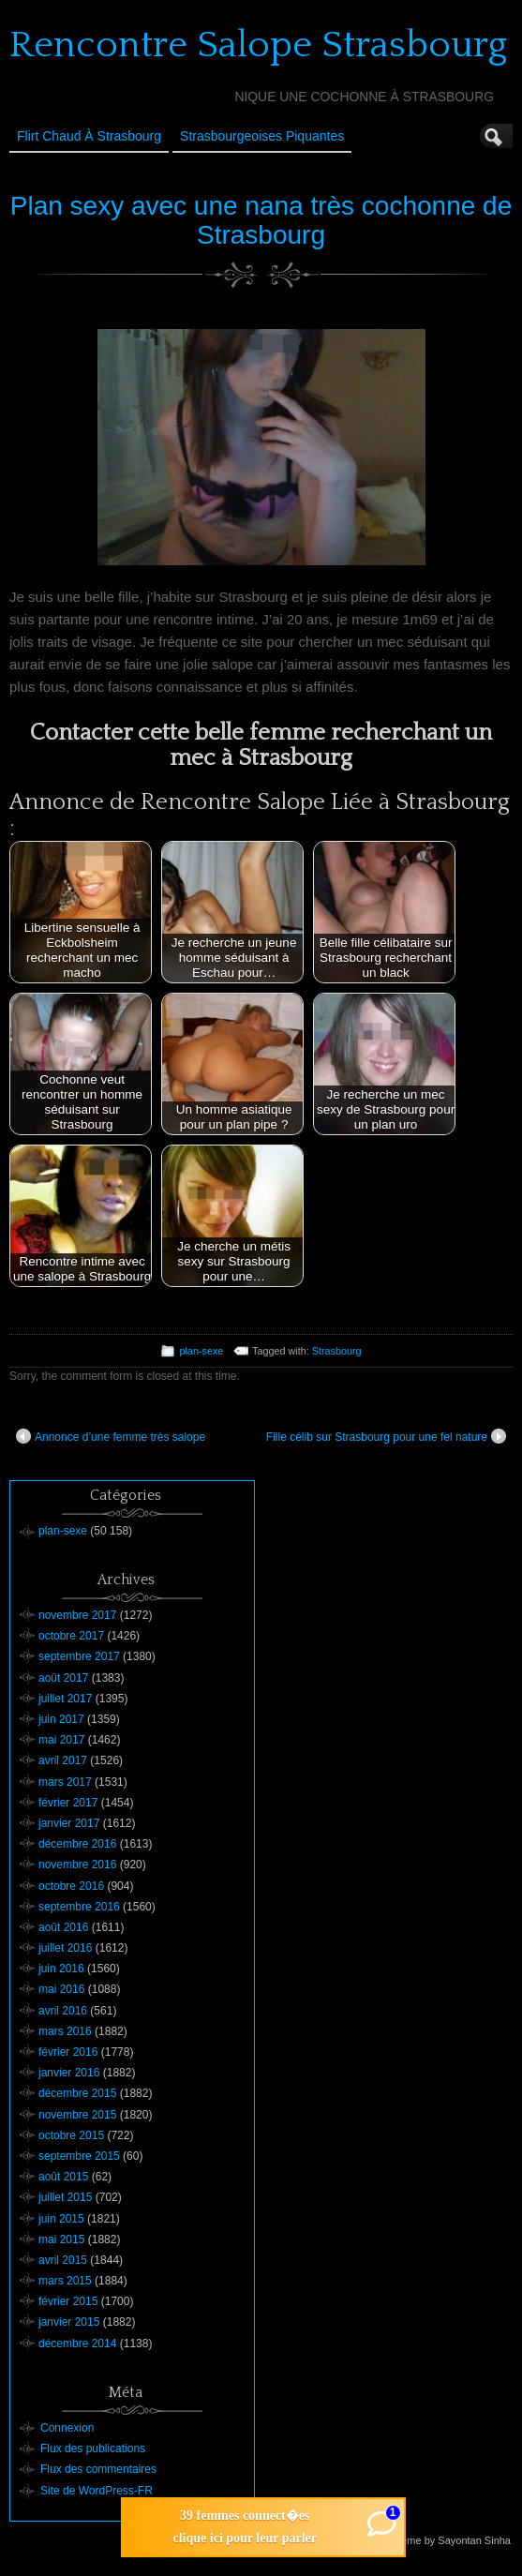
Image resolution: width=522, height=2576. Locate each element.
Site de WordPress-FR (96, 2490)
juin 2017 (61, 1719)
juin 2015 (61, 2218)
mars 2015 (65, 2280)
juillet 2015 (65, 2197)
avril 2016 (62, 2010)
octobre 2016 (71, 1886)
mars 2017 (65, 1782)
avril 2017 (62, 1760)
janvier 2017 (68, 1823)
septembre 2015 (79, 2156)
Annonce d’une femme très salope (110, 1436)
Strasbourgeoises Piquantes (262, 135)
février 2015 (67, 2301)
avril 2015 (62, 2260)
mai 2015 (61, 2239)
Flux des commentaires (98, 2469)
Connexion (67, 2427)
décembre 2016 (77, 1843)
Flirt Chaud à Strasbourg (89, 135)
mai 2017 (61, 1739)
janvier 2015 (68, 2322)
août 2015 (63, 2176)
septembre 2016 (79, 1906)
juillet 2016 (65, 1947)
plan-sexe (201, 1350)
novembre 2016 (77, 1864)
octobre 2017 (71, 1635)
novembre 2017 (77, 1615)
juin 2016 (61, 1968)
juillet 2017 (65, 1698)
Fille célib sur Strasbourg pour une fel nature (386, 1436)
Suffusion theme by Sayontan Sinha (429, 2540)
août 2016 (63, 1927)
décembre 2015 (77, 2093)
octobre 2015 (71, 2135)
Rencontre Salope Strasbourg (258, 45)
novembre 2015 (77, 2114)
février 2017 (67, 1802)
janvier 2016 (68, 2072)
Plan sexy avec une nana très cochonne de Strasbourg (261, 220)
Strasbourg (337, 1350)
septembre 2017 (79, 1656)
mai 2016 (61, 1989)
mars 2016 (65, 2031)
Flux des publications (92, 2448)
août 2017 (63, 1678)
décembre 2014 (77, 2343)
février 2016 (67, 2052)
